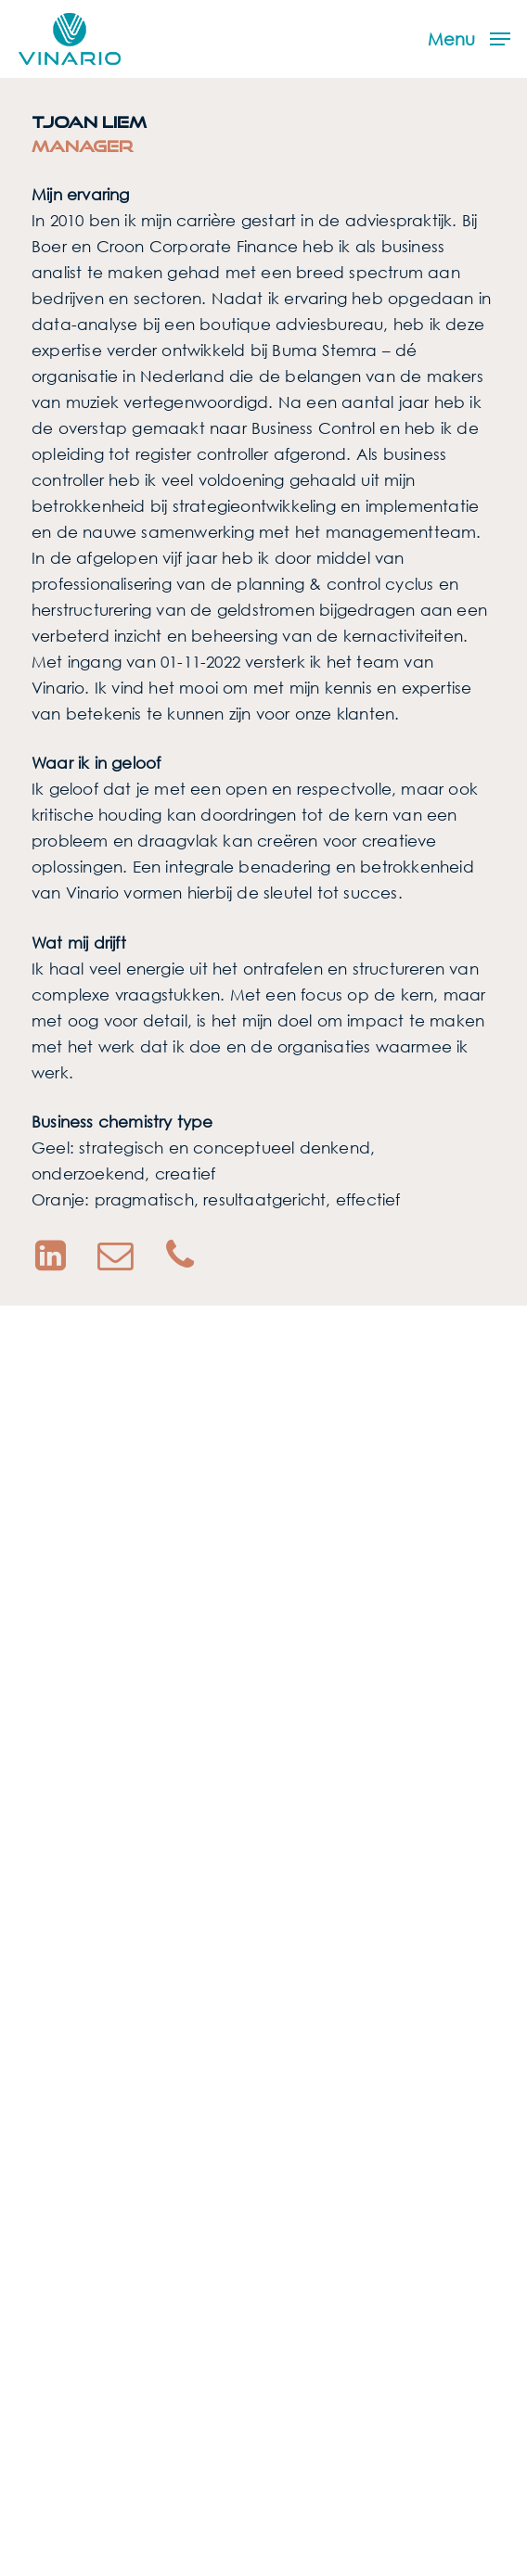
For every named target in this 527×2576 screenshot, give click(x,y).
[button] (469, 37)
